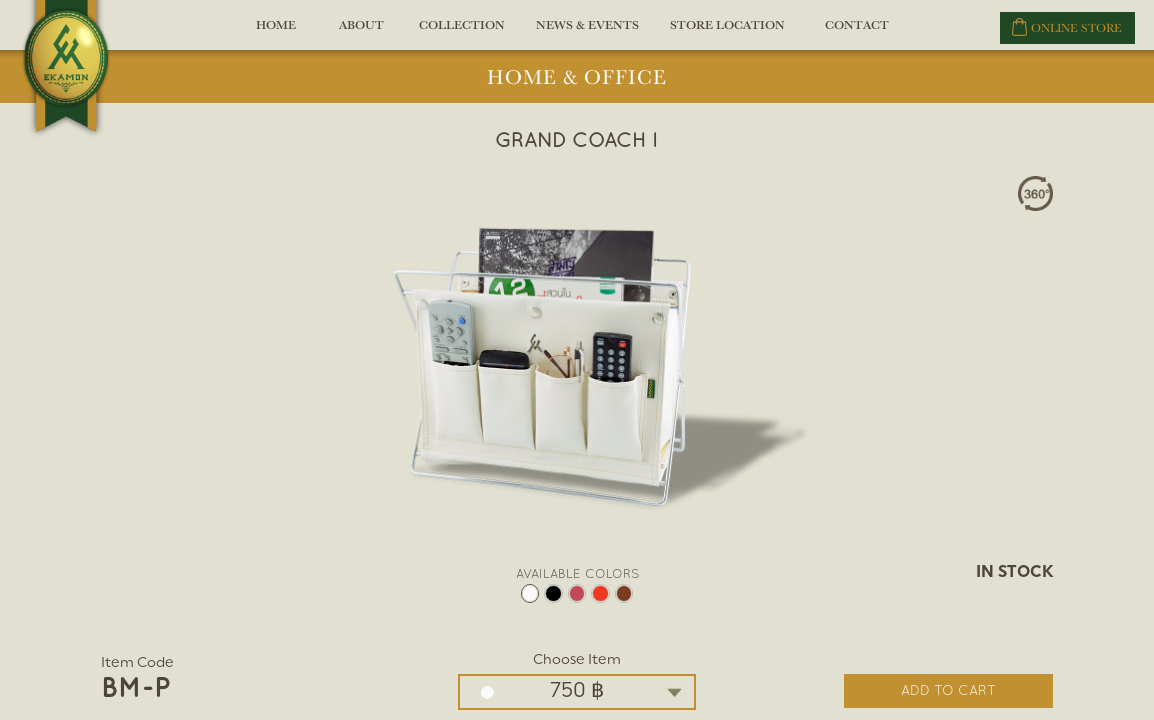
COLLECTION (462, 32)
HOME (276, 32)
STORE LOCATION (727, 32)
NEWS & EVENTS (587, 32)
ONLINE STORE (1067, 27)
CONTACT (856, 32)
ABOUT (362, 32)
